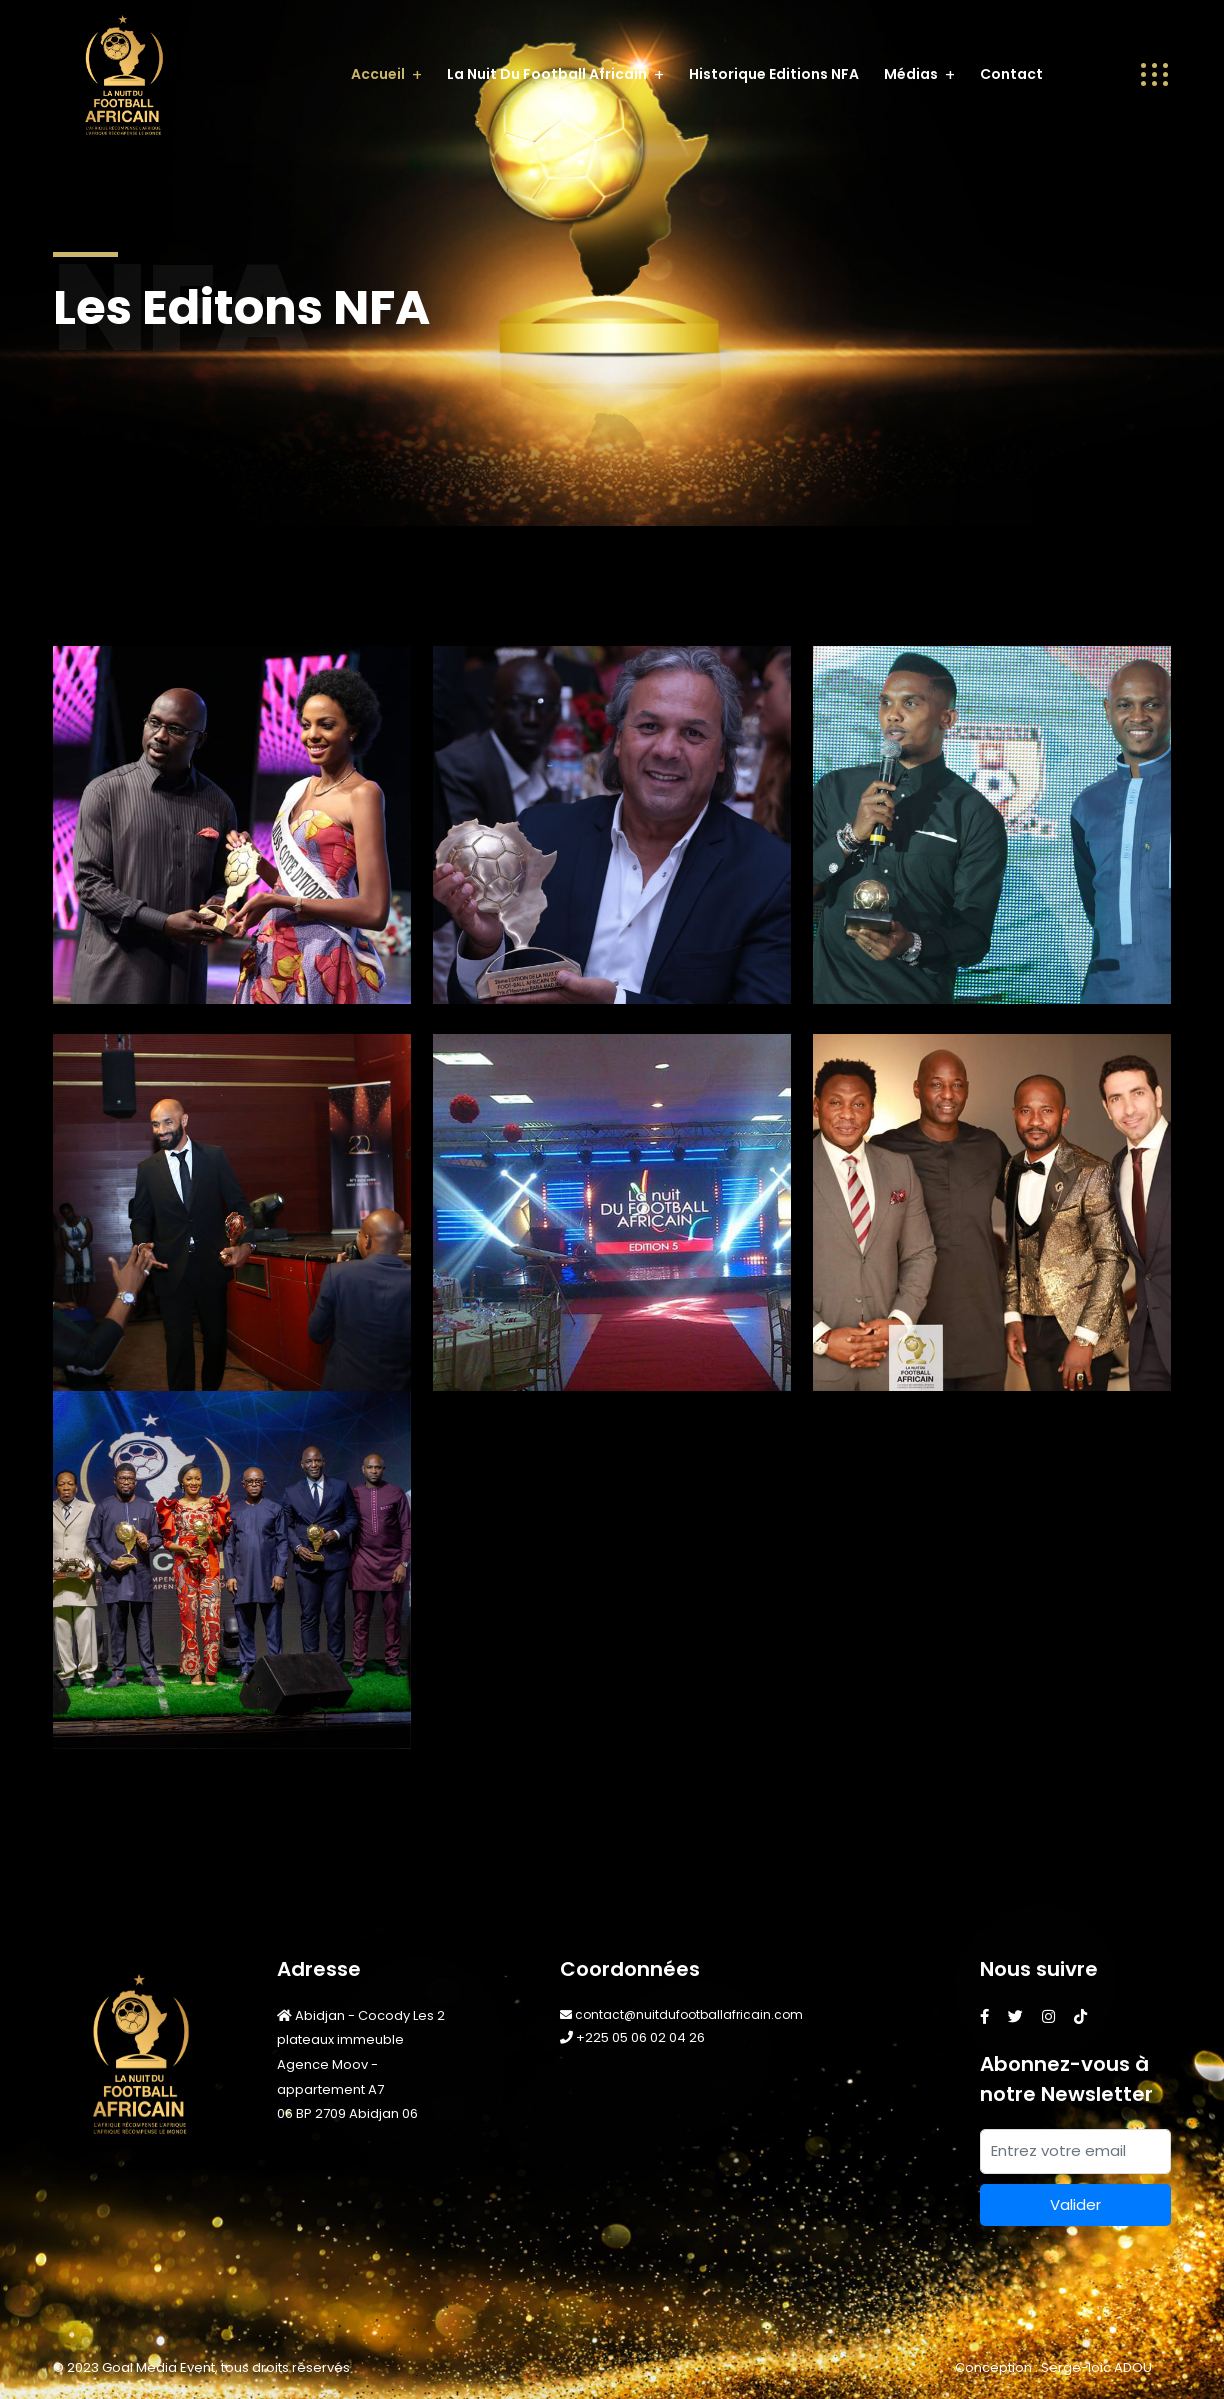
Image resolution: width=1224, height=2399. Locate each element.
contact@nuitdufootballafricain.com (681, 2014)
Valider (1075, 2204)
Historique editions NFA (774, 74)
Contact (1011, 74)
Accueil (378, 74)
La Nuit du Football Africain (547, 74)
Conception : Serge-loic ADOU (1053, 2367)
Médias (911, 74)
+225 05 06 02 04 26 (632, 2037)
